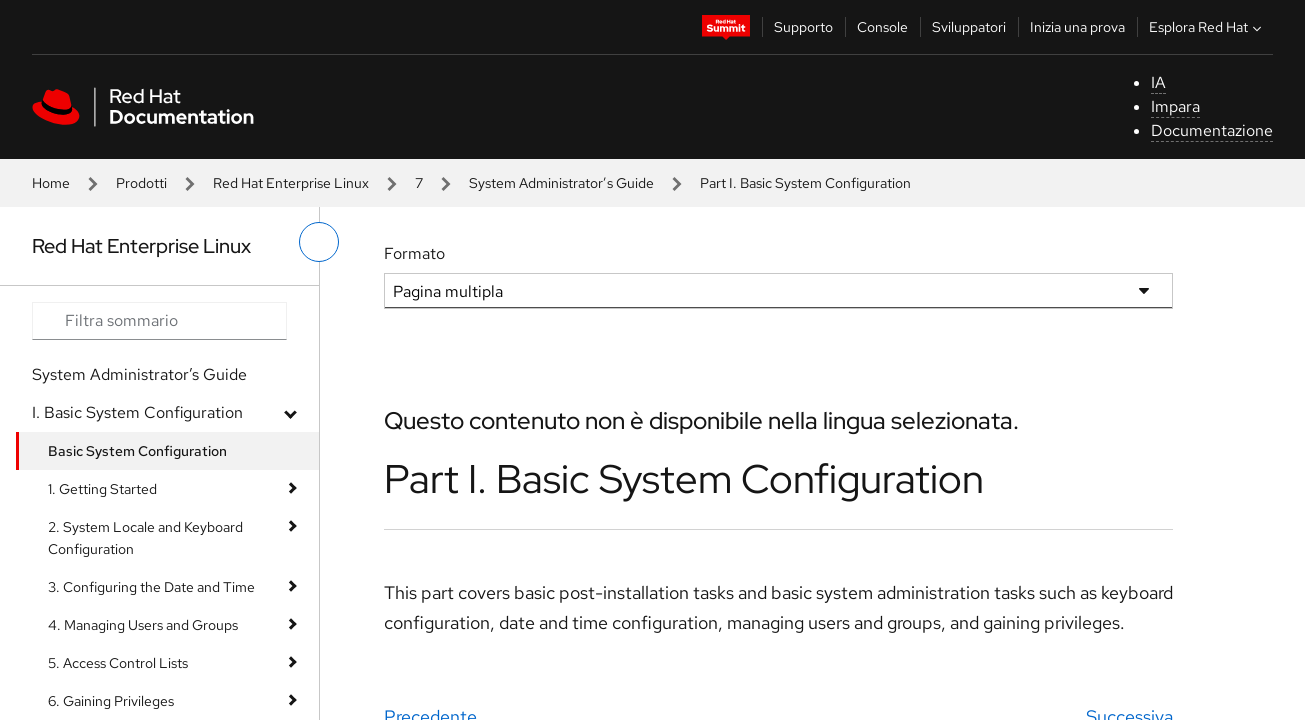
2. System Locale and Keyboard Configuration (145, 538)
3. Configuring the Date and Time (151, 587)
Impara (1175, 106)
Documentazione (1212, 130)
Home (51, 183)
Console (882, 27)
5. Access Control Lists (118, 663)
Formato (414, 253)
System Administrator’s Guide (561, 183)
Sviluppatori (969, 27)
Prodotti (141, 183)
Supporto (803, 27)
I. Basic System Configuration (137, 412)
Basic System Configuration (137, 451)
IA (1158, 82)
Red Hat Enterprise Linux (291, 183)
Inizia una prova (1077, 27)
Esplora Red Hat (1207, 27)
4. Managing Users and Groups (143, 625)
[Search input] (159, 321)
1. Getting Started (102, 489)
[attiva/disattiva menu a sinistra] (319, 242)
